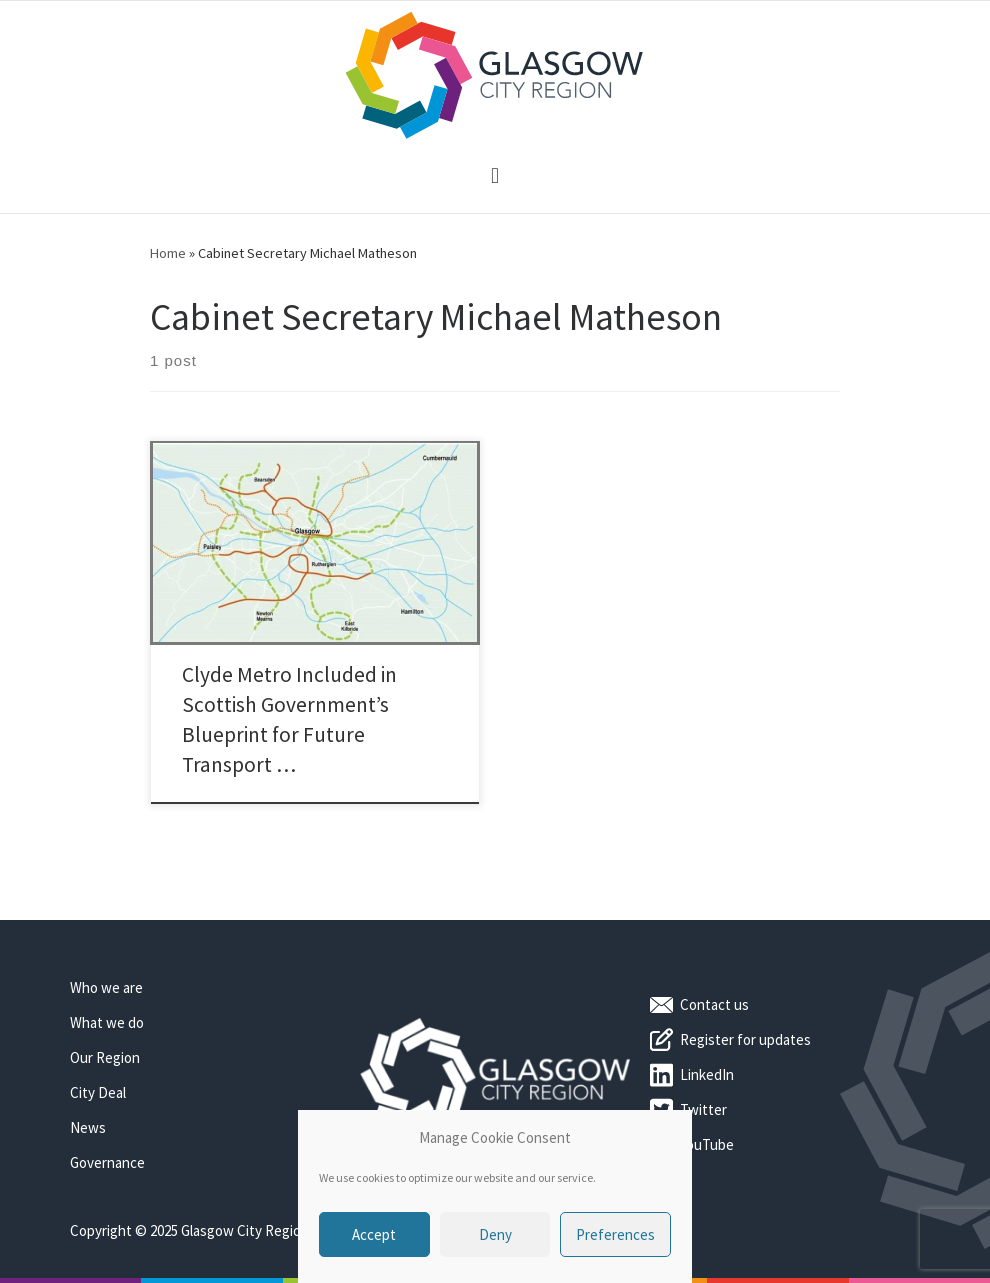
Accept (374, 1234)
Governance (107, 1162)
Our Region (105, 1057)
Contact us (714, 1004)
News (88, 1127)
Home (168, 253)
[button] (494, 176)
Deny (495, 1234)
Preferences (615, 1234)
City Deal (98, 1092)
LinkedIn (707, 1074)
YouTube (707, 1144)
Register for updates (745, 1039)
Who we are (106, 987)
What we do (107, 1022)
